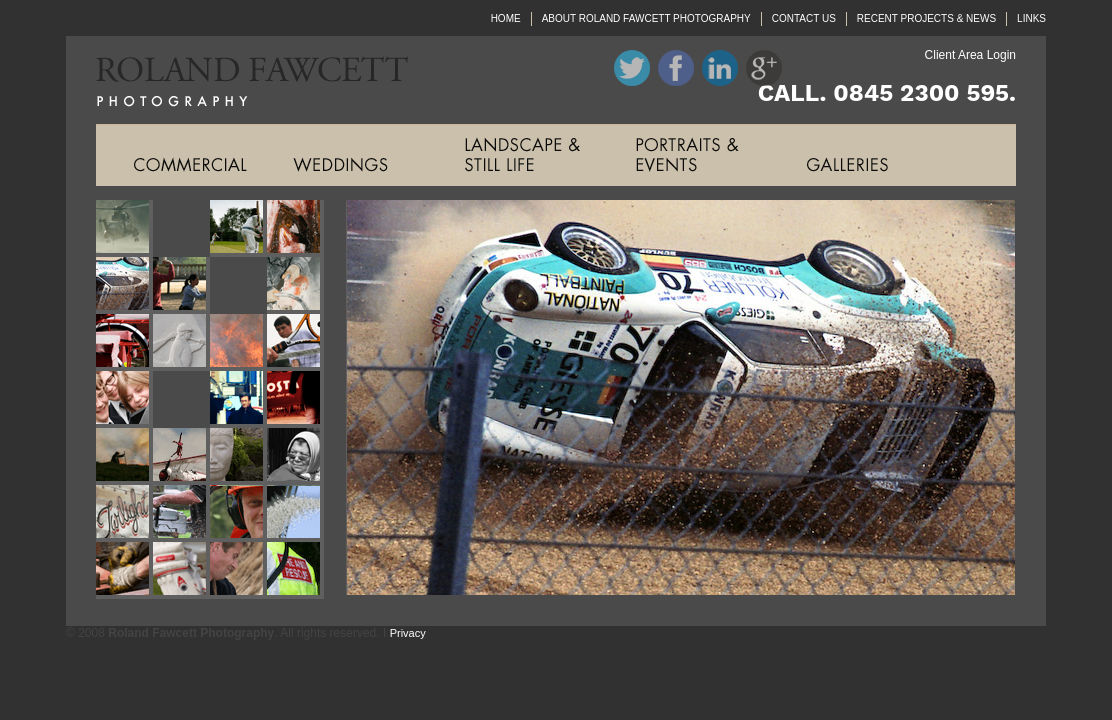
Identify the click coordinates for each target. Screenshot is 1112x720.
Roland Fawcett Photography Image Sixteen (295, 399)
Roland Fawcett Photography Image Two (181, 228)
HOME (506, 18)
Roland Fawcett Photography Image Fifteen (238, 399)
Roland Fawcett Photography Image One (124, 228)
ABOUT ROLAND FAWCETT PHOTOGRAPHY (646, 18)
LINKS (1031, 18)
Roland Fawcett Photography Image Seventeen (124, 456)
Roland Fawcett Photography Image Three (238, 228)
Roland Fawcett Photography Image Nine (124, 342)
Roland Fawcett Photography (237, 80)
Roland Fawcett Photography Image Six (181, 285)
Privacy (408, 633)
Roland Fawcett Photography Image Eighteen (181, 456)
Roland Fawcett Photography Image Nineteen (238, 456)
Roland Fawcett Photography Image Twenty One (124, 513)
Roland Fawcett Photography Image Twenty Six (181, 570)
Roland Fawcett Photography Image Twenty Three (238, 513)
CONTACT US (804, 18)
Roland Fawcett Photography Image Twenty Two (181, 513)
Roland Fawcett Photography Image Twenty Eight (295, 570)
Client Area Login (970, 55)
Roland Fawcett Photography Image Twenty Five (124, 570)
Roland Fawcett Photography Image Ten (181, 342)
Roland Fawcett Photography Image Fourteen (181, 399)
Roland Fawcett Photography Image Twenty (295, 456)
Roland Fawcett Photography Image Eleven (238, 342)
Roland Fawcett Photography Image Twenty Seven (238, 570)
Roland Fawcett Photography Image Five (124, 285)
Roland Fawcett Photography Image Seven (238, 285)
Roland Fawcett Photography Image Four (295, 228)
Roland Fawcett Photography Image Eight (295, 285)
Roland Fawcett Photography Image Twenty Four (295, 513)
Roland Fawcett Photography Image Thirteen (124, 399)
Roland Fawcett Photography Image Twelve (295, 342)
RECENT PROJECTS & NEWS (926, 18)
